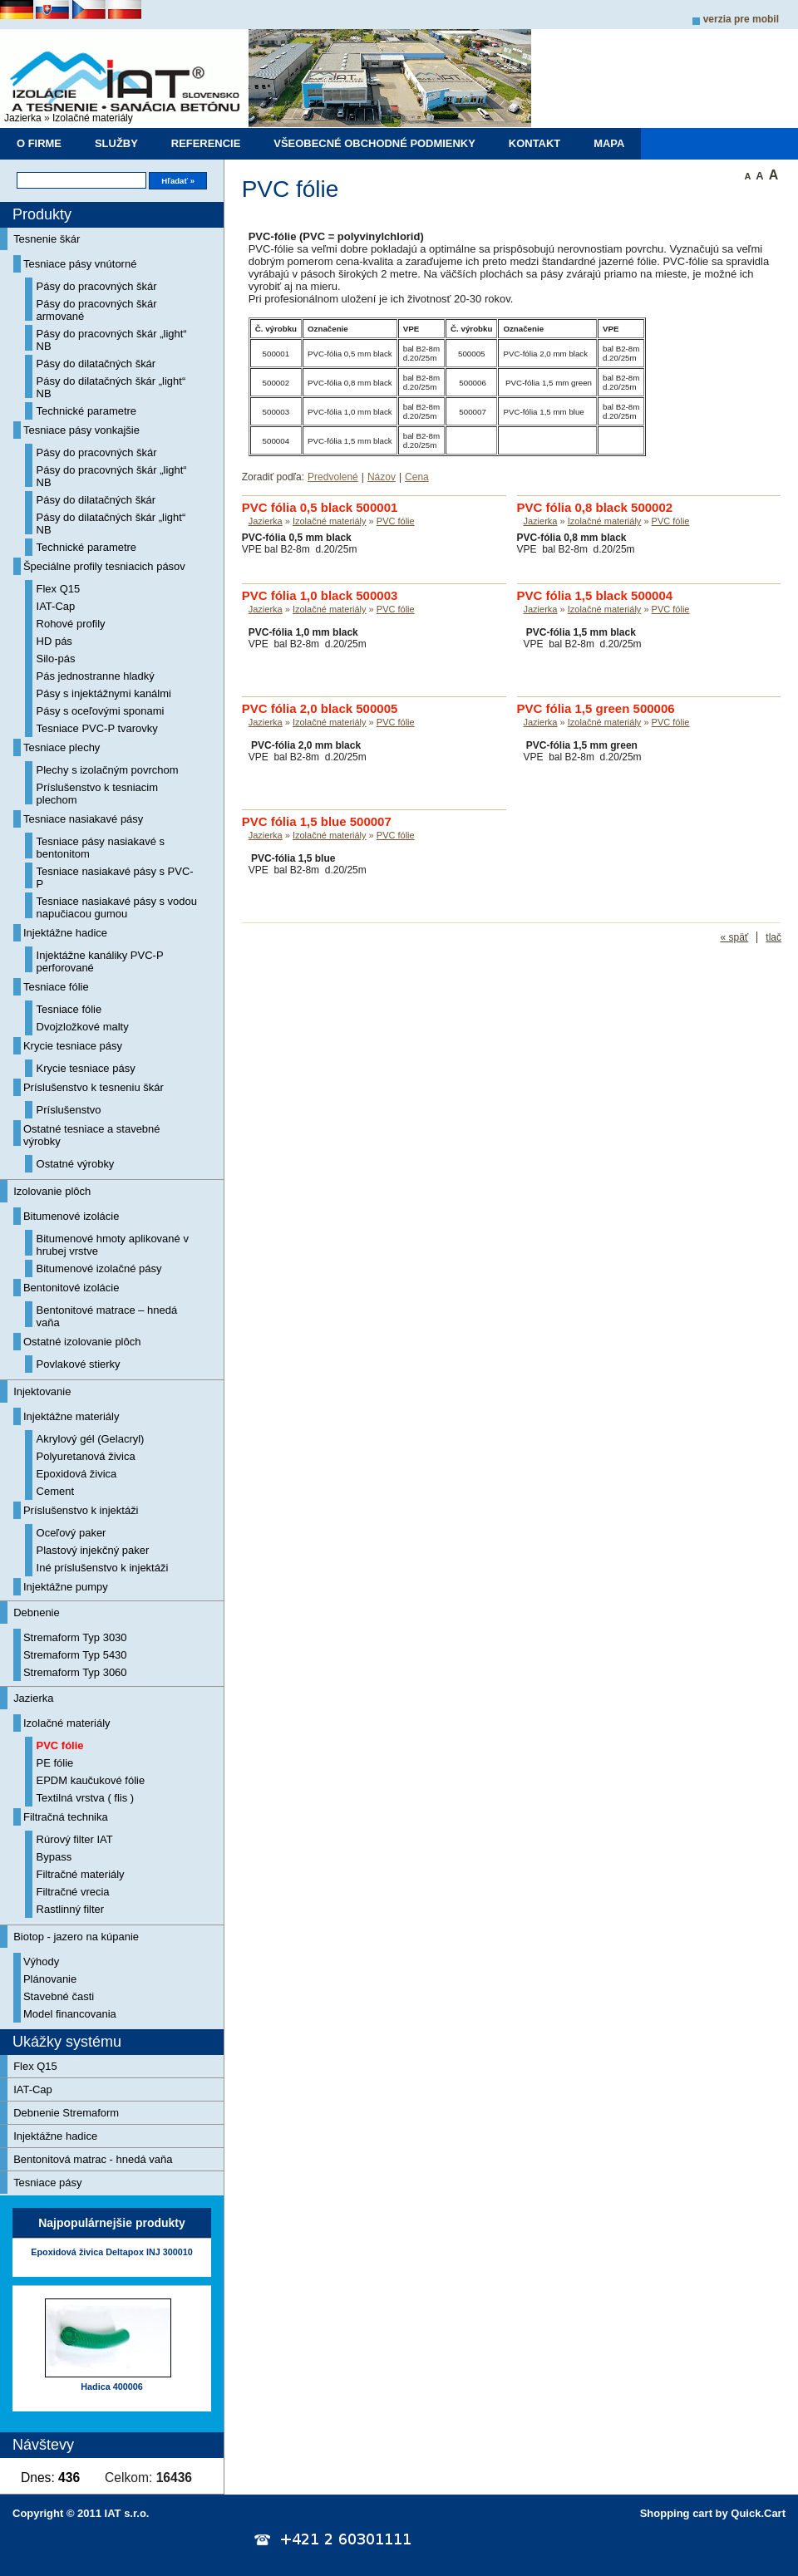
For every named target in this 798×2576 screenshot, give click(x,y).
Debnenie (36, 1612)
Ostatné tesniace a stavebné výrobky (91, 1135)
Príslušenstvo (69, 1110)
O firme (39, 143)
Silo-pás (56, 658)
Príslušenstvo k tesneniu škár (93, 1087)
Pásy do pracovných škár (97, 286)
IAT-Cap (56, 606)
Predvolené (333, 477)
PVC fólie (60, 1745)
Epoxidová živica (77, 1473)
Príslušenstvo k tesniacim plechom (98, 793)
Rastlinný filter (71, 1909)
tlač (773, 937)
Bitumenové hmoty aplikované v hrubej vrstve (113, 1244)
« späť (734, 937)
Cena (417, 477)
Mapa (609, 143)
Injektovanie (42, 1391)
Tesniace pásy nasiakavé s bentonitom (101, 847)
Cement (55, 1491)
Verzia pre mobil (741, 19)
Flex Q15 (59, 589)
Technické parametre (87, 411)
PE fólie (55, 1763)
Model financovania (69, 2014)
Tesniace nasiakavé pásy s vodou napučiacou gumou (117, 907)
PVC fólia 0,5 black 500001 (320, 507)
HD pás (54, 641)
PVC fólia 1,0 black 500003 (320, 595)
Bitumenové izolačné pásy (99, 1268)
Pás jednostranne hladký (96, 676)
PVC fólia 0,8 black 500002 (595, 507)
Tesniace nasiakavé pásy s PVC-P (115, 877)
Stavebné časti (58, 1996)
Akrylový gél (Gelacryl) (91, 1439)
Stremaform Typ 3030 (75, 1637)
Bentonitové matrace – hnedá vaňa (107, 1316)
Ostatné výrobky (76, 1164)
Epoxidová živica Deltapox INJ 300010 (111, 2252)
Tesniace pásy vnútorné (79, 264)
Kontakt (534, 143)
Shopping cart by (713, 2513)
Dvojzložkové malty (83, 1026)
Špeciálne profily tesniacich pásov (104, 566)
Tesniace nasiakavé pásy (83, 819)
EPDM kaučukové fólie (91, 1780)
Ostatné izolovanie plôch (81, 1341)
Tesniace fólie (56, 987)
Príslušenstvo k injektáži (81, 1510)
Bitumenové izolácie (71, 1216)
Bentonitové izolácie (71, 1287)
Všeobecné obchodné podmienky (374, 143)
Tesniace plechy (61, 747)
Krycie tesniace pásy (72, 1046)
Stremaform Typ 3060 (75, 1672)
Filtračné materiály (81, 1874)
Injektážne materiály (71, 1416)
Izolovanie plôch (52, 1191)
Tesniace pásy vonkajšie (81, 430)
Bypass (54, 1857)
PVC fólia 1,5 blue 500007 (317, 821)
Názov (381, 477)
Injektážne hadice (65, 933)
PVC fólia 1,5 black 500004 (595, 595)
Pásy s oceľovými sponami (101, 711)
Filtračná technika (65, 1817)
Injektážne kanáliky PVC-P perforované (100, 961)
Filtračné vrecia (73, 1891)
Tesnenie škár (46, 239)
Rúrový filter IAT (75, 1839)
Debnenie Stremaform (66, 2113)
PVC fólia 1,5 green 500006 (596, 708)
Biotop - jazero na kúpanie (76, 1936)
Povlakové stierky (79, 1364)
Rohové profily (71, 623)
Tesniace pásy (47, 2182)
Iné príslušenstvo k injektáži (103, 1567)
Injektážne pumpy (65, 1587)
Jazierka (23, 118)
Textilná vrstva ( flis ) (86, 1798)
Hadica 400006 (111, 2387)
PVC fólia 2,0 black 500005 (320, 708)
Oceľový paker (71, 1532)
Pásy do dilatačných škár (96, 363)
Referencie (206, 143)
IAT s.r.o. (127, 2513)
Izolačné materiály (92, 118)
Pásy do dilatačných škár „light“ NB (111, 387)
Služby (116, 143)
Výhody (41, 1961)
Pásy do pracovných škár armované (97, 309)
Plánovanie (49, 1979)
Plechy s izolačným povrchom (108, 770)
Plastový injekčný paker (93, 1550)
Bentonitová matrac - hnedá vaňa (92, 2159)
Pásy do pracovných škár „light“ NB (112, 339)
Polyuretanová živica (86, 1456)
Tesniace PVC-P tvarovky (97, 728)
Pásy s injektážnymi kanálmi (104, 693)
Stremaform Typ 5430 (75, 1655)
